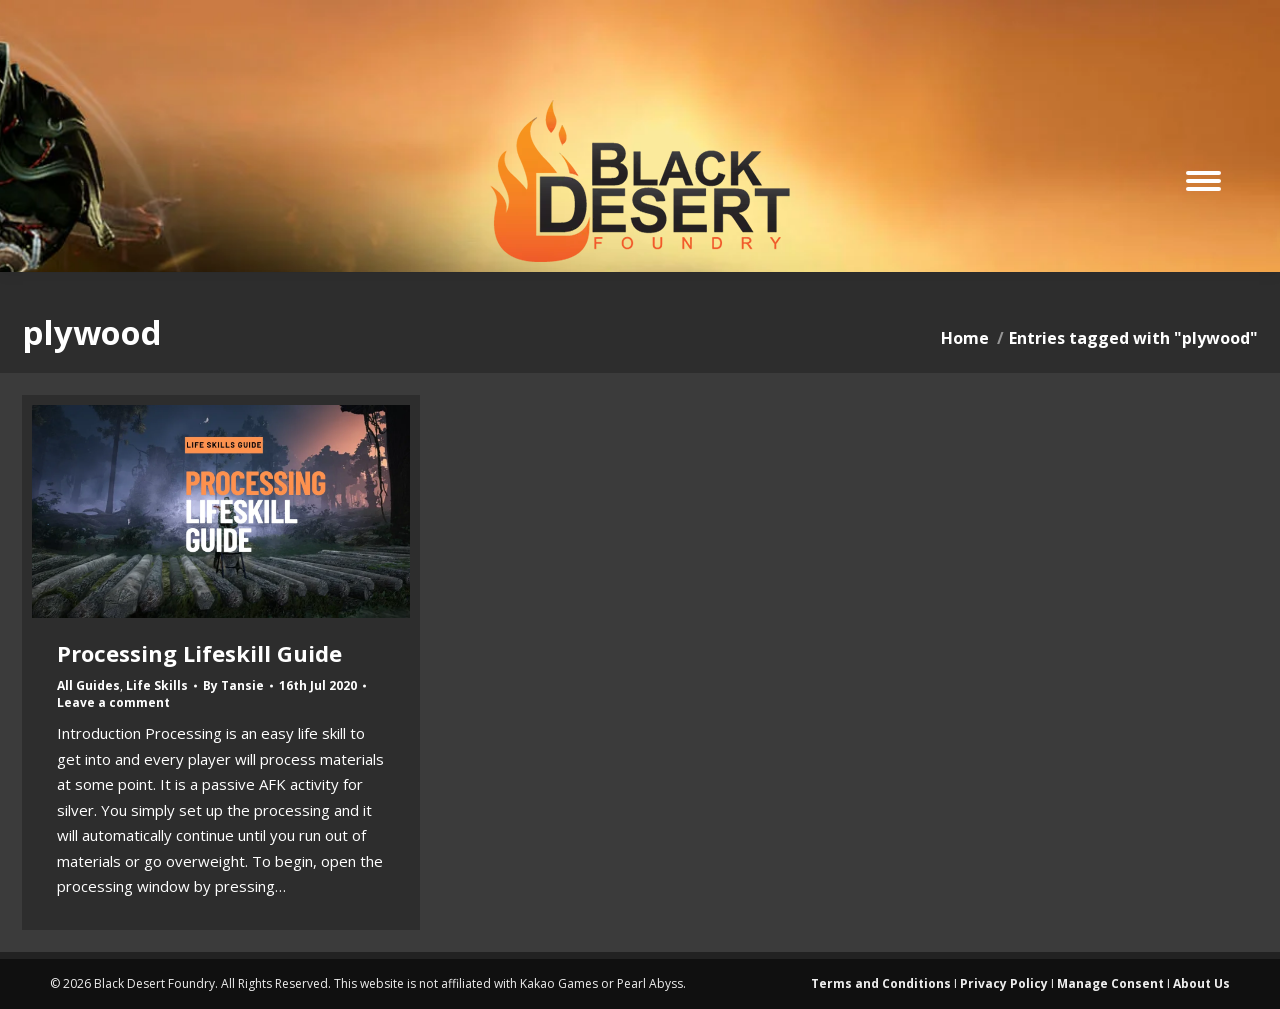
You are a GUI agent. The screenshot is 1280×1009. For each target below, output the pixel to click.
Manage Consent (1110, 983)
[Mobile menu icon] (1203, 181)
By (233, 686)
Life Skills (157, 685)
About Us (1201, 983)
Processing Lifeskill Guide (199, 653)
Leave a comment (113, 703)
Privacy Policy (1004, 983)
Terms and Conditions (881, 983)
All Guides (88, 685)
